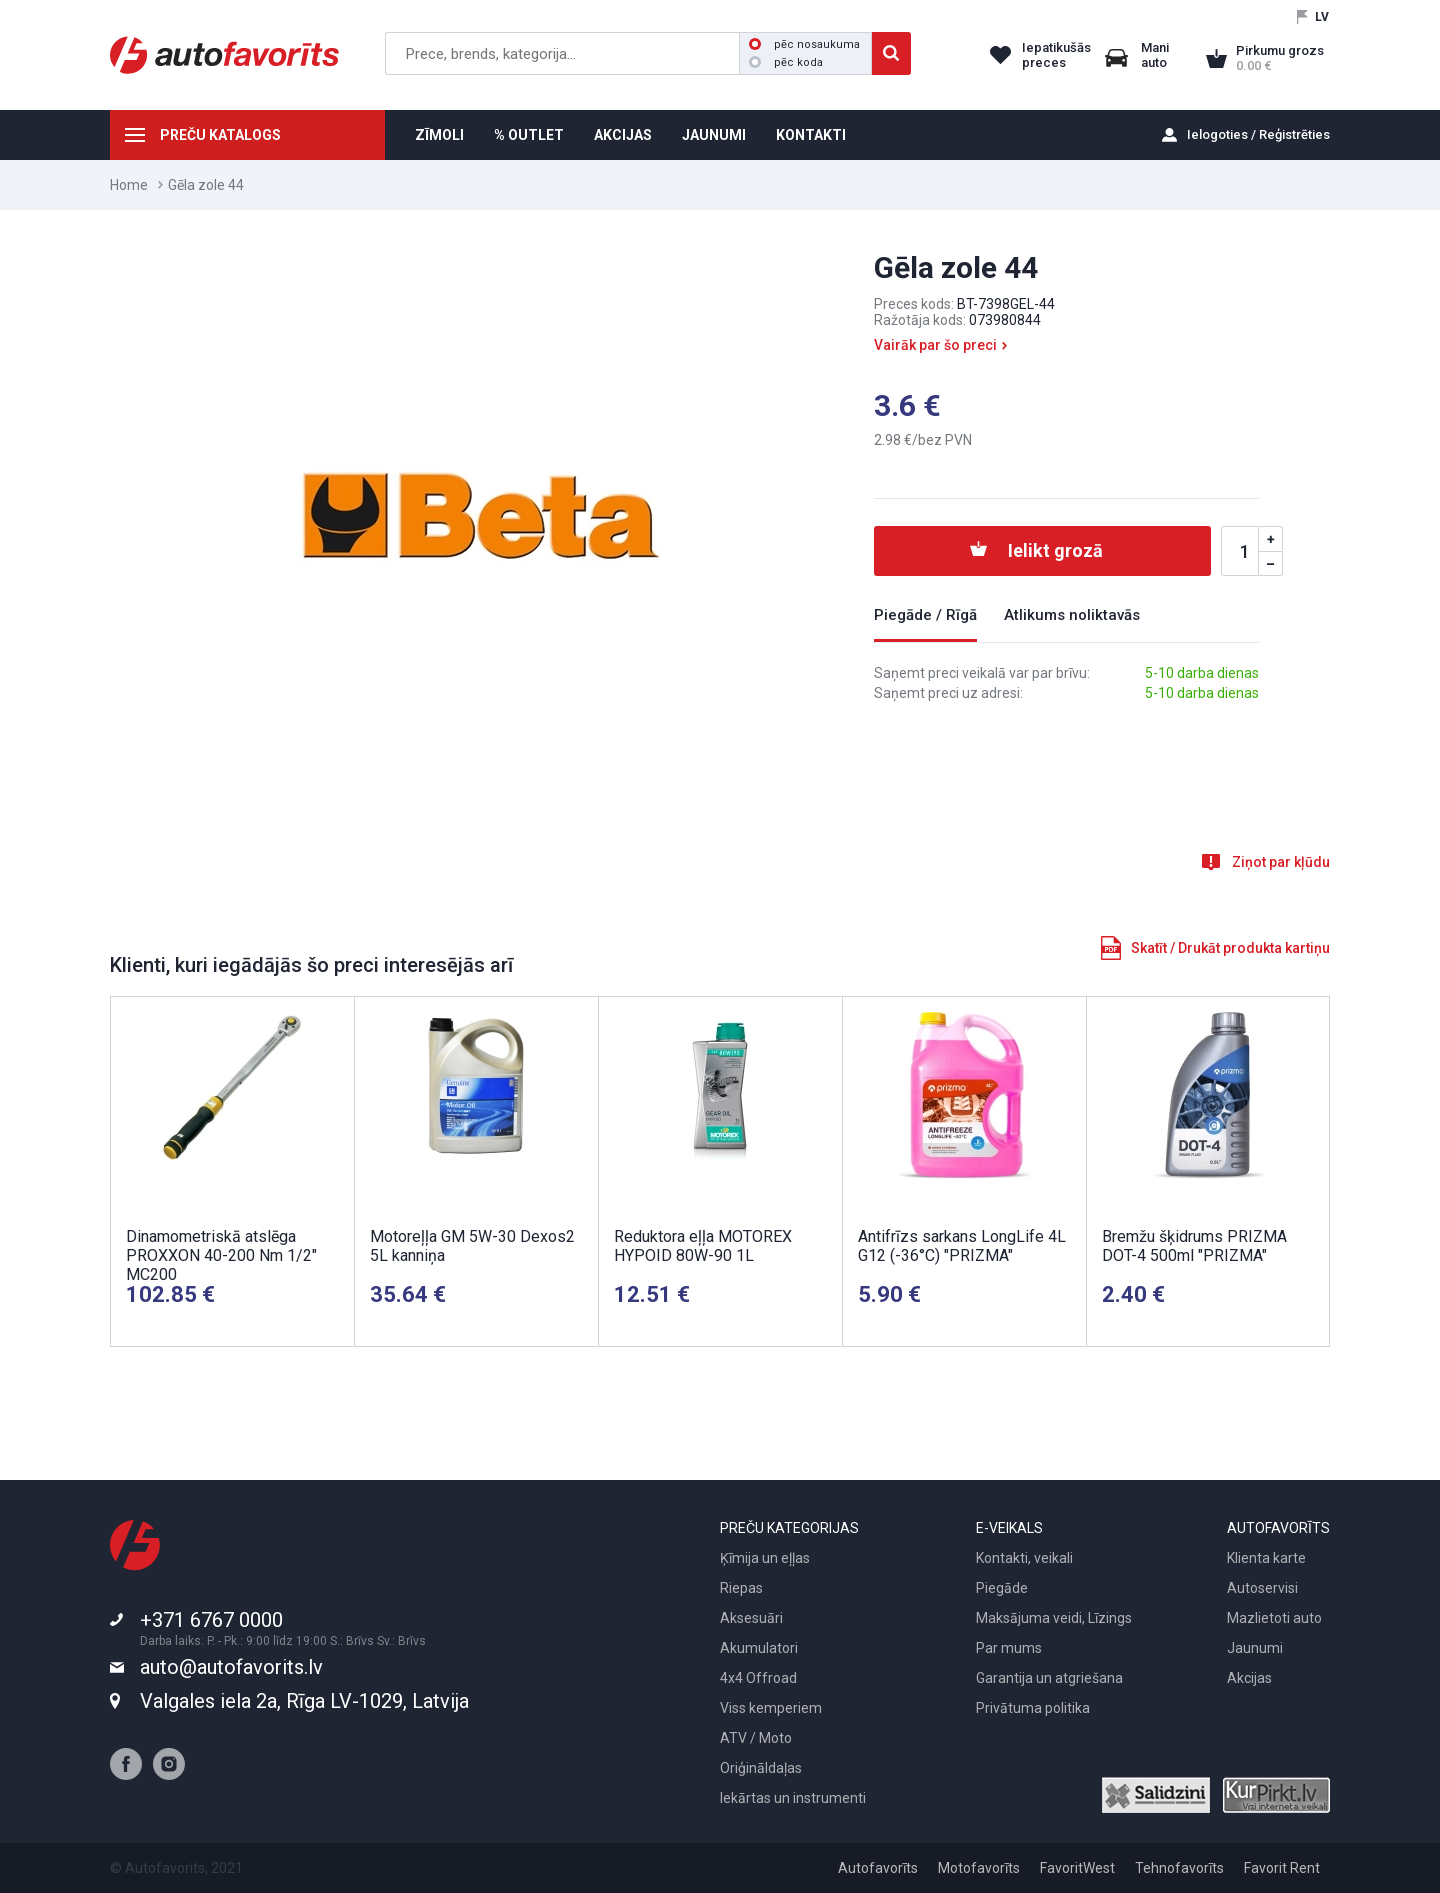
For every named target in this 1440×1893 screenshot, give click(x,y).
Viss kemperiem (771, 1708)
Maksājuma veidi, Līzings (1054, 1618)
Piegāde (1002, 1588)
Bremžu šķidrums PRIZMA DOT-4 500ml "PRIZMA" (1194, 1246)
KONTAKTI (811, 135)
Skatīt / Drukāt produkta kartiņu (1230, 948)
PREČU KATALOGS (220, 135)
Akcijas (1249, 1678)
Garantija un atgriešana (1049, 1678)
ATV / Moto (756, 1738)
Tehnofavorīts (1179, 1868)
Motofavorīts (979, 1868)
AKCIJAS (623, 135)
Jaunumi (1255, 1648)
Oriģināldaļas (761, 1768)
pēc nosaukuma (804, 44)
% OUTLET (529, 135)
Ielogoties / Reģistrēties (1258, 134)
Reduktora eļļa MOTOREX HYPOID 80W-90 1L (703, 1246)
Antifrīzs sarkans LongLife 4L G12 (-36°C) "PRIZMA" (962, 1246)
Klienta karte (1266, 1558)
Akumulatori (759, 1648)
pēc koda (786, 62)
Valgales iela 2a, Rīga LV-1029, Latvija (304, 1701)
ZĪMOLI (439, 135)
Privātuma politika (1033, 1708)
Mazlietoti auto (1274, 1618)
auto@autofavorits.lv (231, 1667)
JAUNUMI (714, 135)
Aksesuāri (751, 1618)
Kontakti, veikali (1024, 1558)
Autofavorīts (878, 1868)
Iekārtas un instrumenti (793, 1798)
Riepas (741, 1588)
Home (129, 185)
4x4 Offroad (758, 1678)
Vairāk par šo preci (935, 345)
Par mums (1009, 1648)
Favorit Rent (1282, 1868)
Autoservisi (1262, 1588)
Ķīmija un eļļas (765, 1558)
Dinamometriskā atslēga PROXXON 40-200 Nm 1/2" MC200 (221, 1255)
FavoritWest (1077, 1868)
